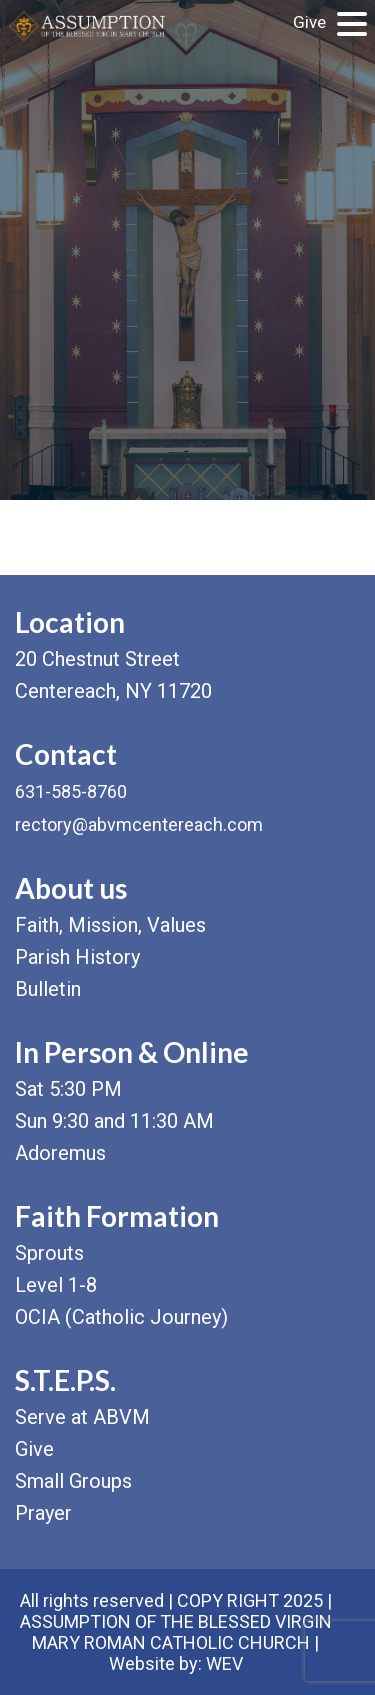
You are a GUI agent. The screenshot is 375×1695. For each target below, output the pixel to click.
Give (309, 22)
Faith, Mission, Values (110, 925)
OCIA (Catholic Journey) (121, 1317)
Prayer (43, 1513)
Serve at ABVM (82, 1417)
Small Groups (73, 1481)
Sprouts (49, 1253)
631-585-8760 (71, 791)
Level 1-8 (56, 1285)
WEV (224, 1663)
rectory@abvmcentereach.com (139, 824)
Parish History (77, 957)
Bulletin (48, 989)
